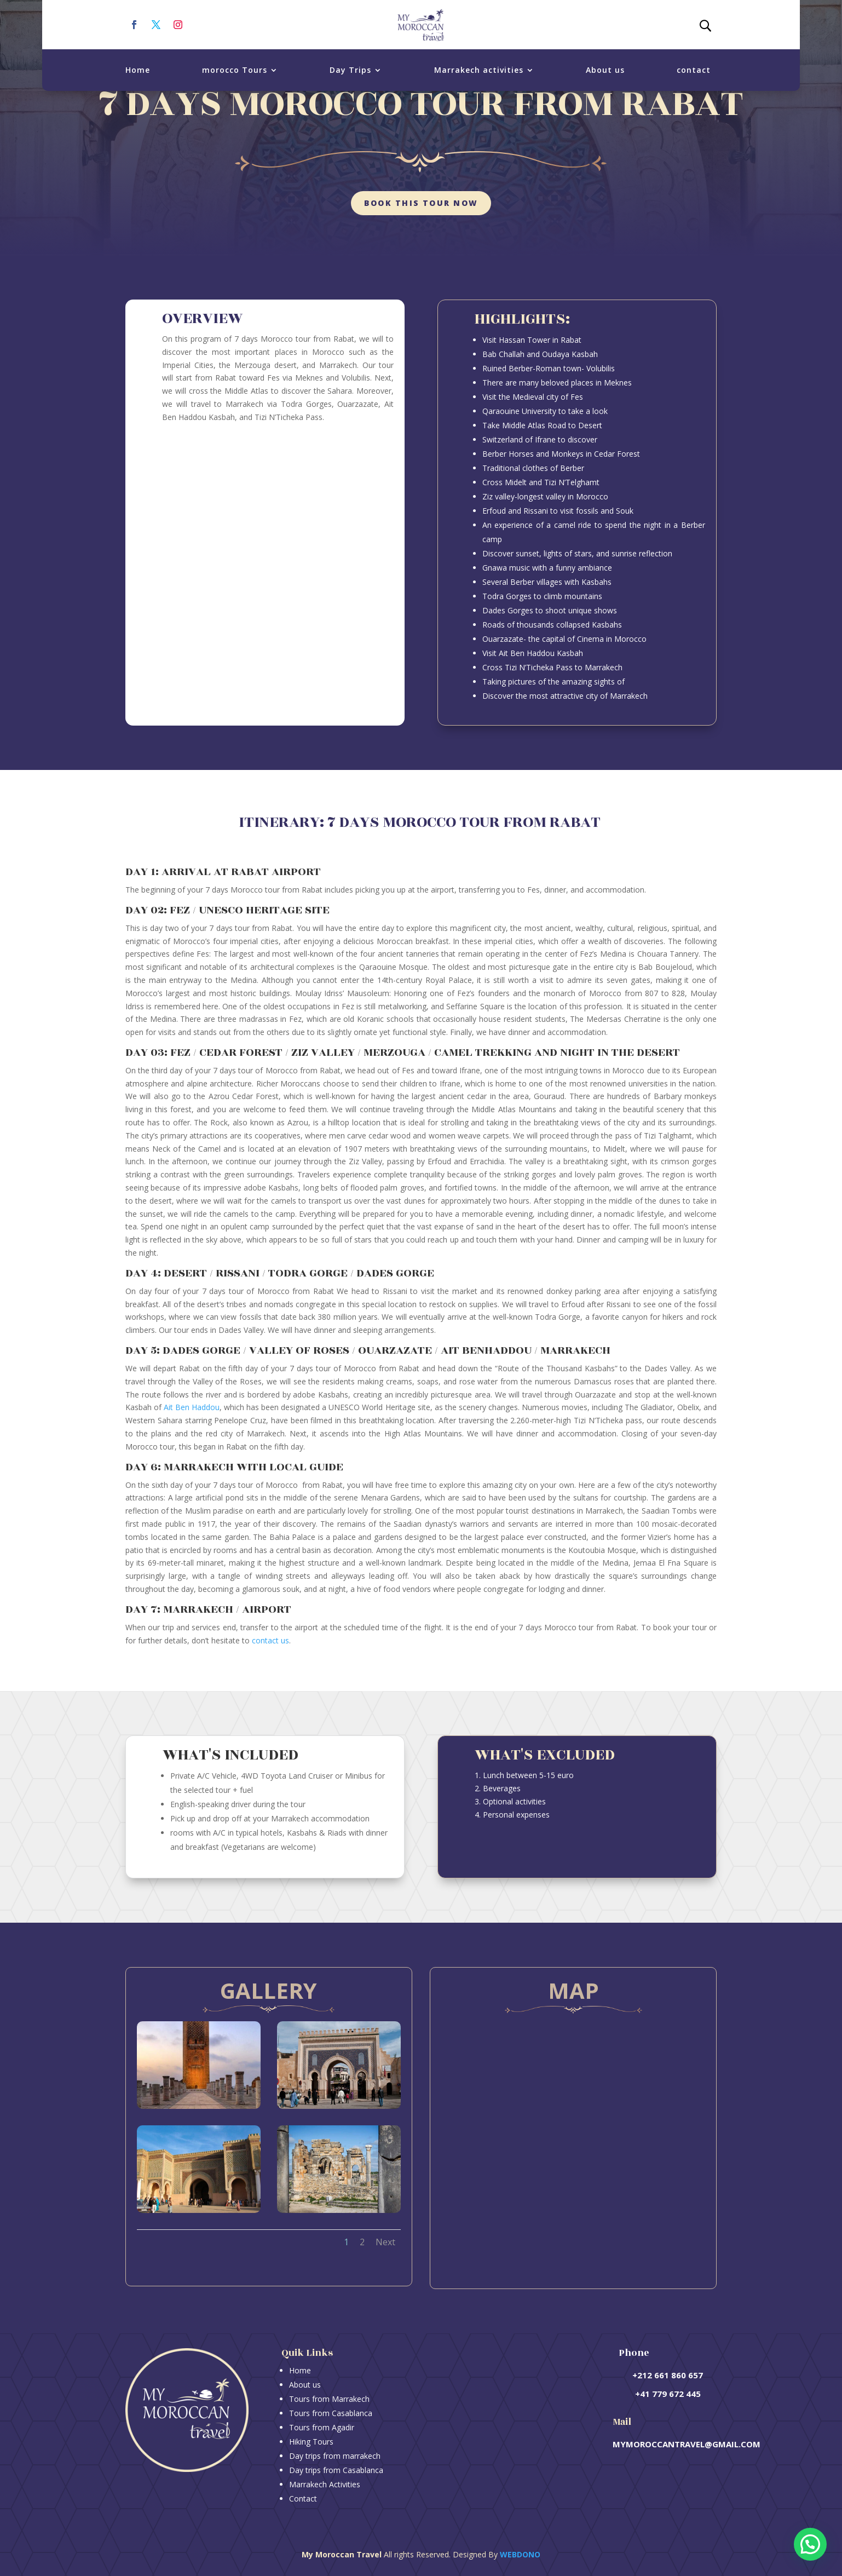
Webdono (520, 2554)
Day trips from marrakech (334, 2456)
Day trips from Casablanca (336, 2470)
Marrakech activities (478, 70)
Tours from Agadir (321, 2427)
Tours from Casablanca (330, 2413)
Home (137, 70)
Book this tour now (421, 203)
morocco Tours (234, 70)
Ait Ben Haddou (192, 1407)
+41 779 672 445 (668, 2393)
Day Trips (350, 70)
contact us (270, 1640)
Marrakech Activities (324, 2484)
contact (694, 70)
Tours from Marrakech (329, 2399)
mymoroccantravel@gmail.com (686, 2444)
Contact (303, 2498)
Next (385, 2242)
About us (605, 70)
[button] (810, 2544)
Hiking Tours (311, 2441)
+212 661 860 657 (667, 2375)
